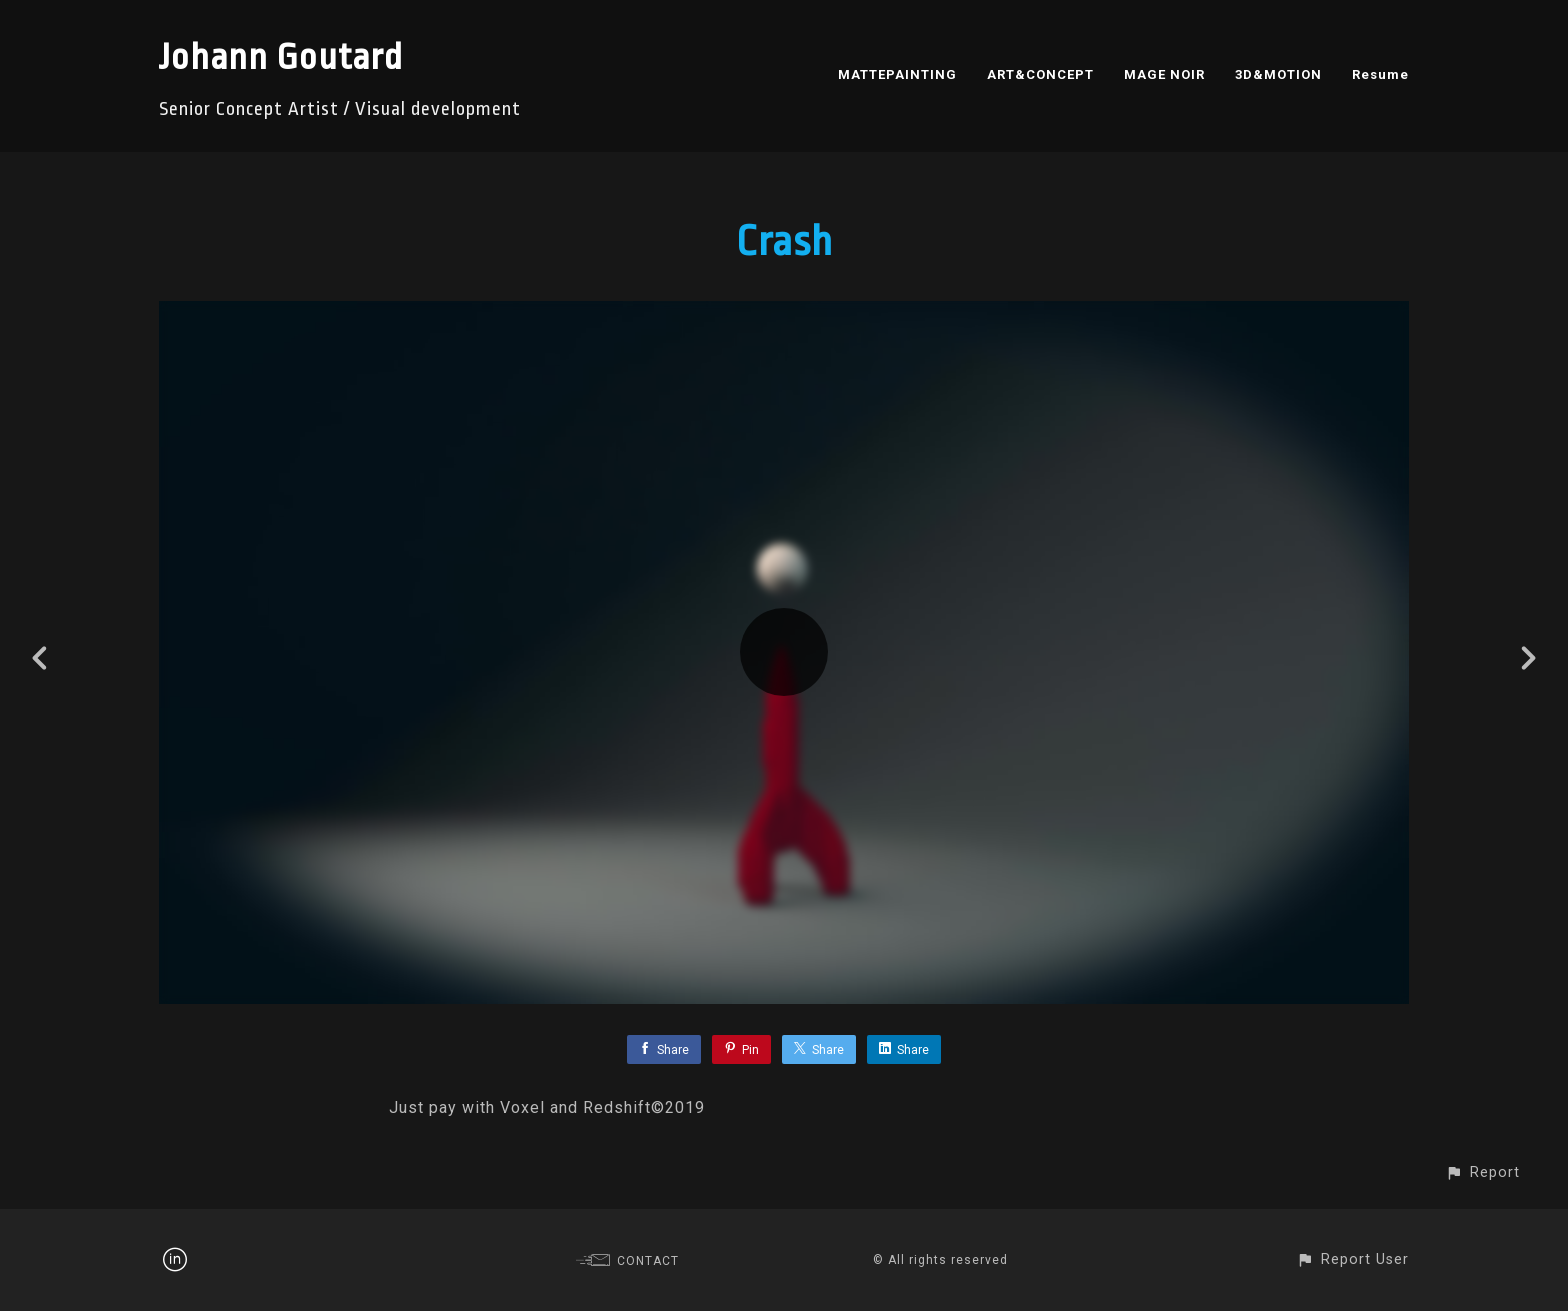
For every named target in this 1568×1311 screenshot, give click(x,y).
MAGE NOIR (1164, 74)
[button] (1482, 1172)
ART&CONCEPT (1040, 74)
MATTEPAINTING (897, 74)
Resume (1380, 74)
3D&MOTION (1278, 74)
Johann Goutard (281, 57)
